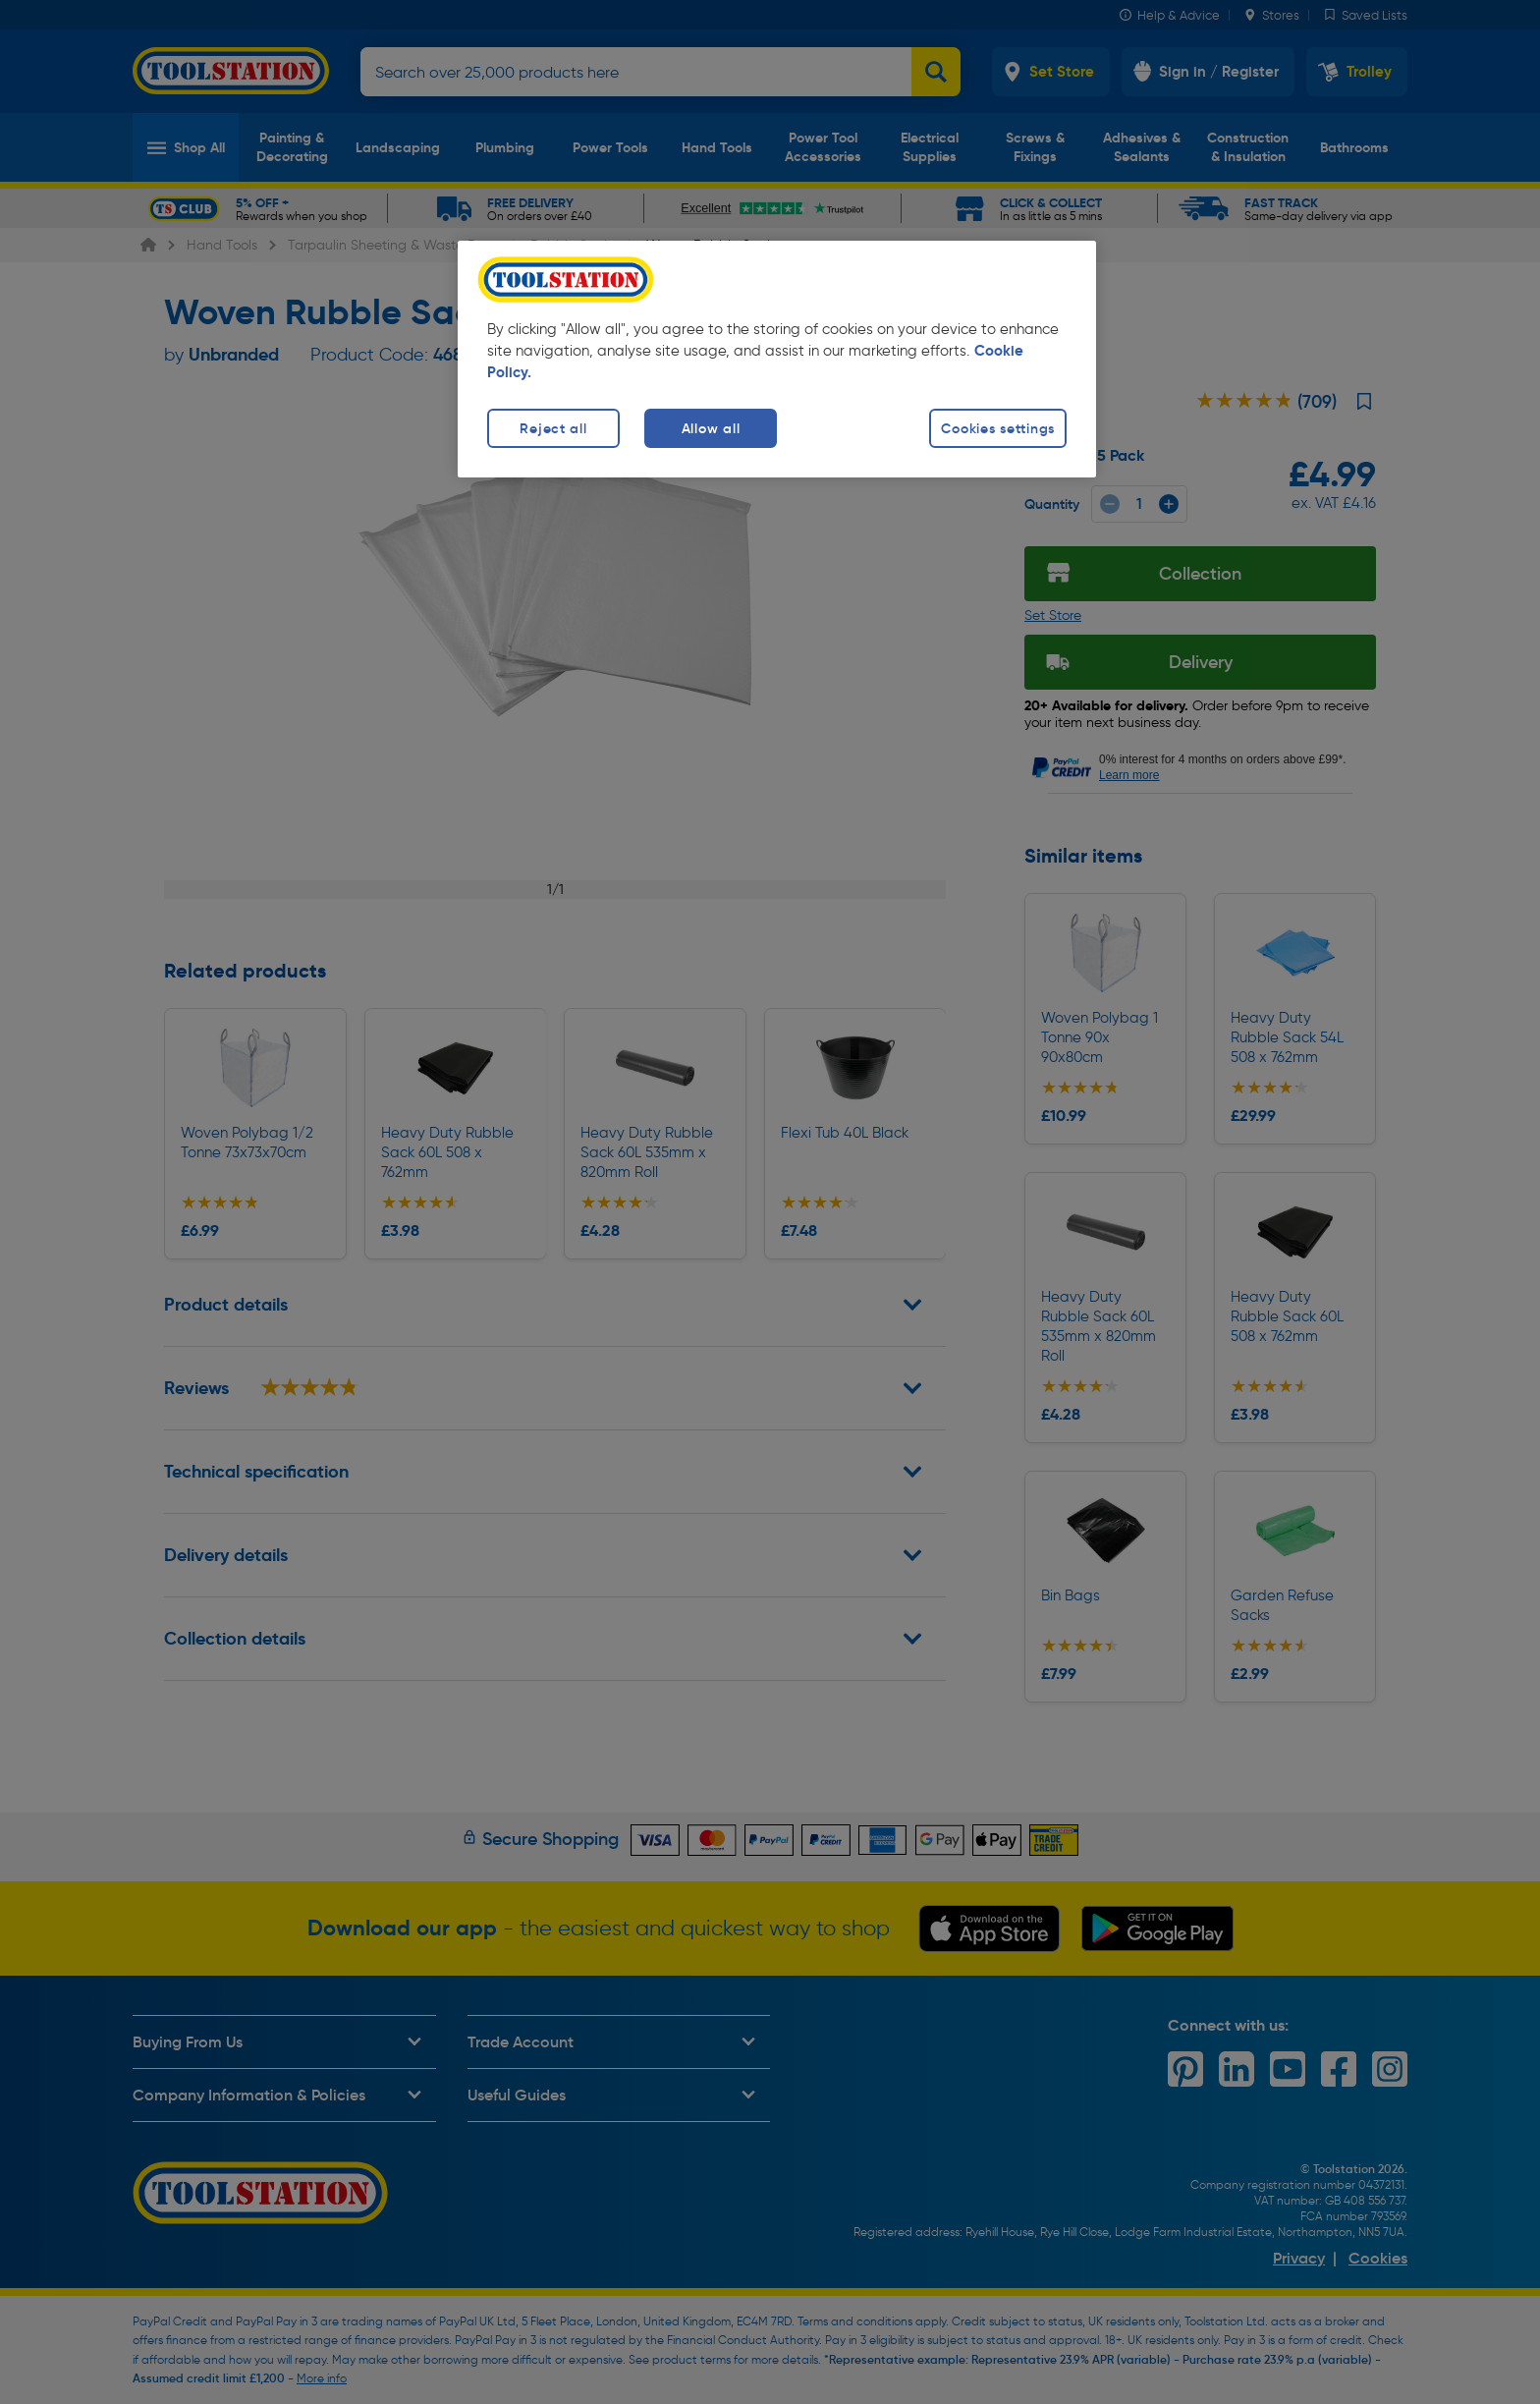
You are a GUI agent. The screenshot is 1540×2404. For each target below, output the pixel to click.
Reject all (553, 428)
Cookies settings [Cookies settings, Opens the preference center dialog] (998, 428)
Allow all (711, 428)
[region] (777, 359)
